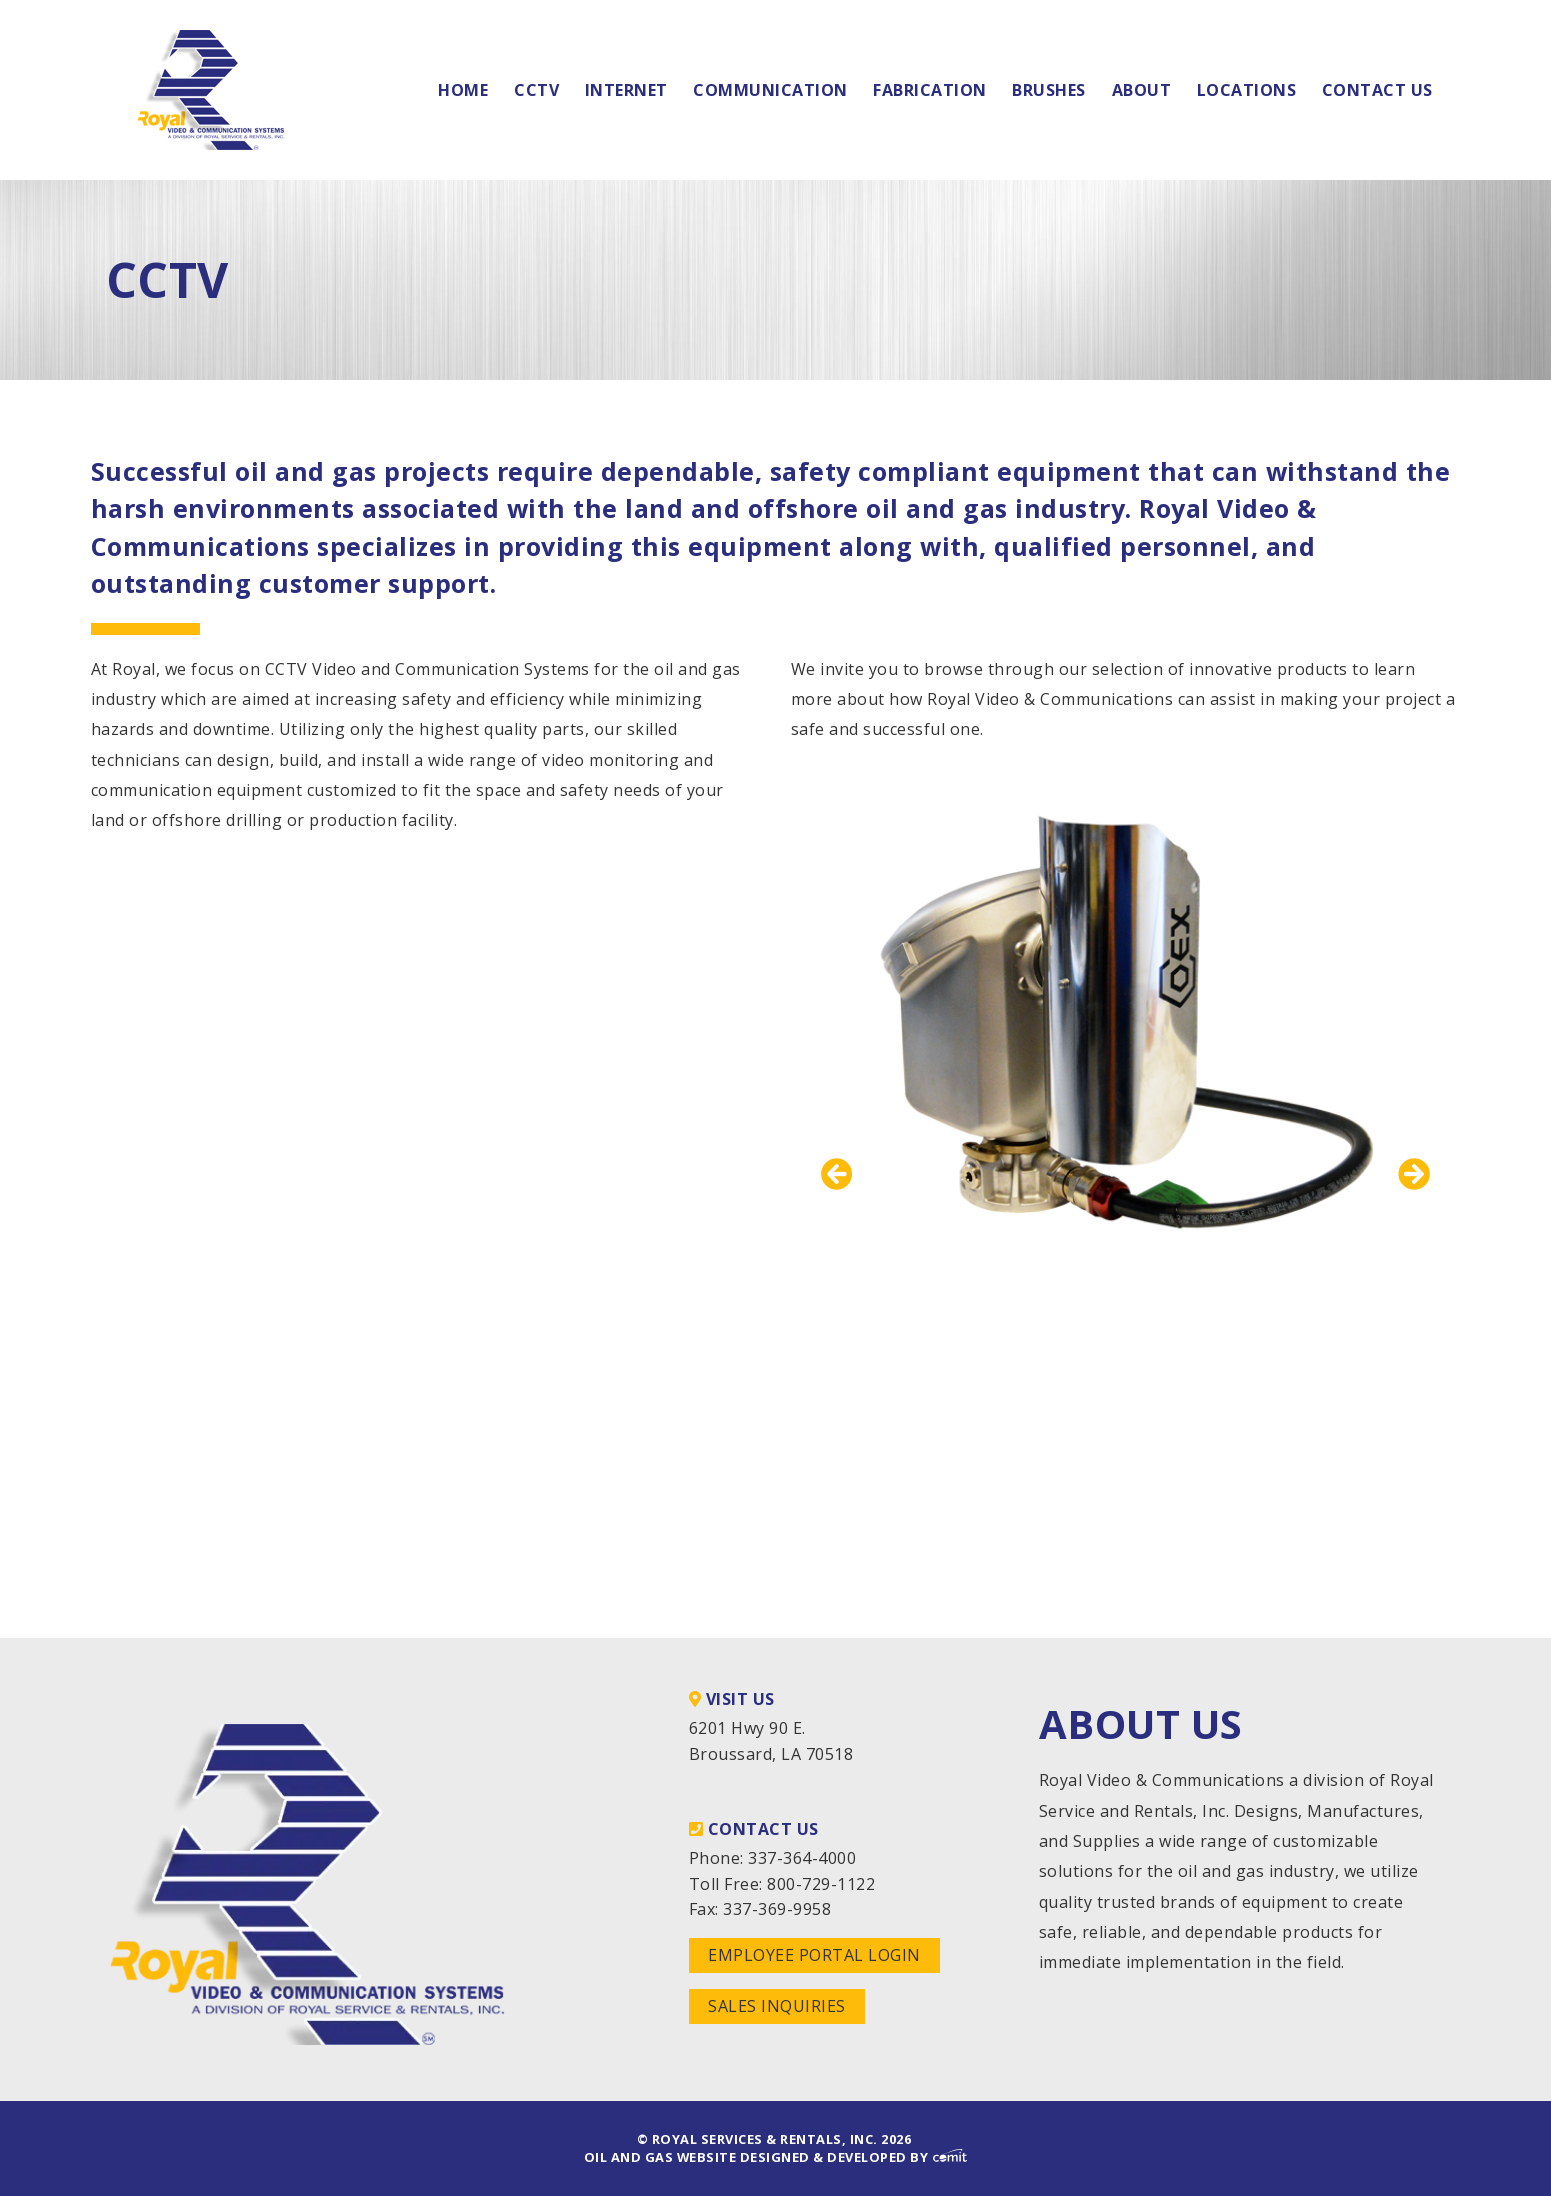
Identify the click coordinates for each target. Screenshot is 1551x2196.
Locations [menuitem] (1247, 90)
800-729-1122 (821, 1884)
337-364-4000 (802, 1858)
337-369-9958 (777, 1909)
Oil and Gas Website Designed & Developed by (775, 2157)
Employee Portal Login (814, 1955)
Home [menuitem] (463, 90)
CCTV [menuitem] (536, 90)
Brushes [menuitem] (1049, 90)
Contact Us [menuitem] (1377, 90)
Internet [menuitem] (626, 90)
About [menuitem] (1142, 90)
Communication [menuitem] (770, 90)
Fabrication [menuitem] (930, 90)
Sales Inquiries (777, 2006)
